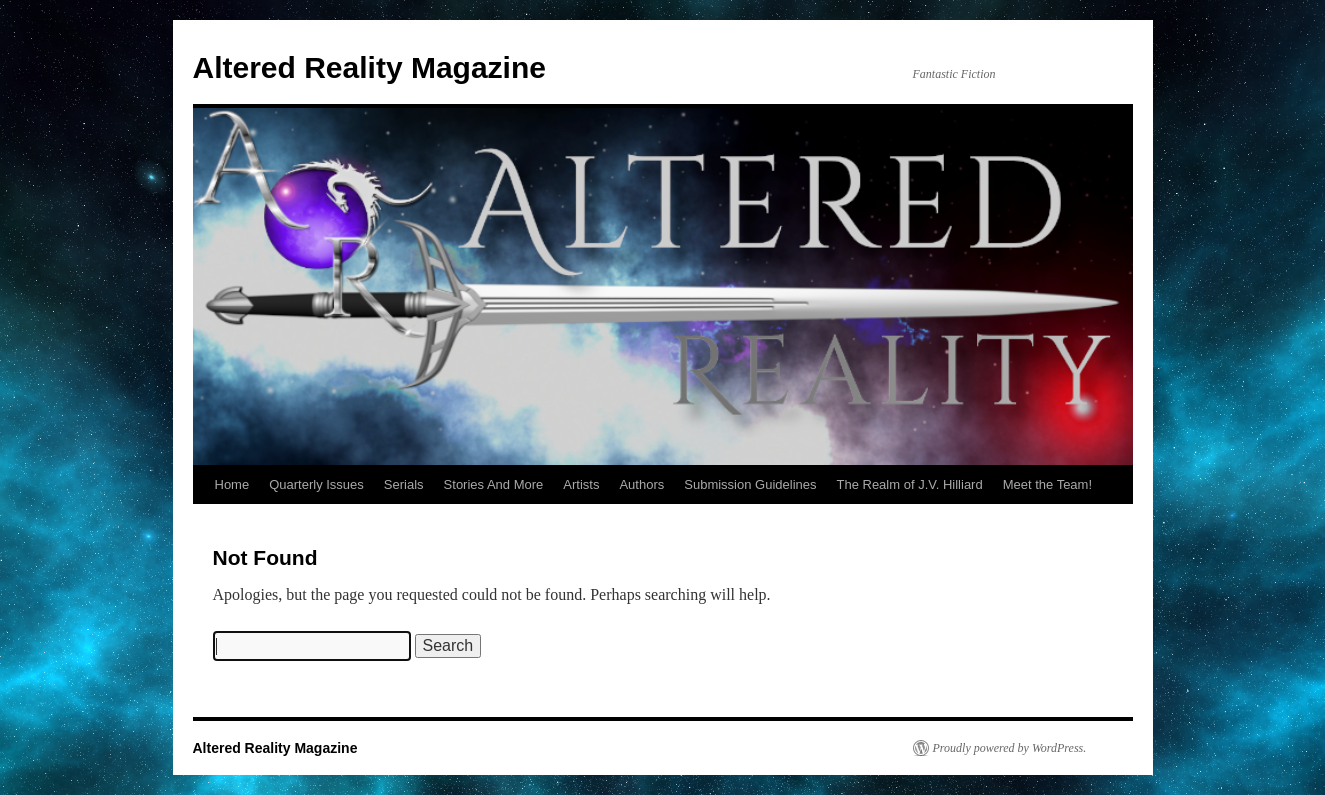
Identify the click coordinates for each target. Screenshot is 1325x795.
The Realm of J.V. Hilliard (909, 484)
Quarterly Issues (316, 484)
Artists (581, 484)
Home (232, 484)
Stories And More (494, 484)
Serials (404, 484)
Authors (641, 484)
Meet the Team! (1047, 484)
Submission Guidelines (750, 484)
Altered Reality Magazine (369, 67)
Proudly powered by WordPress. (1010, 748)
